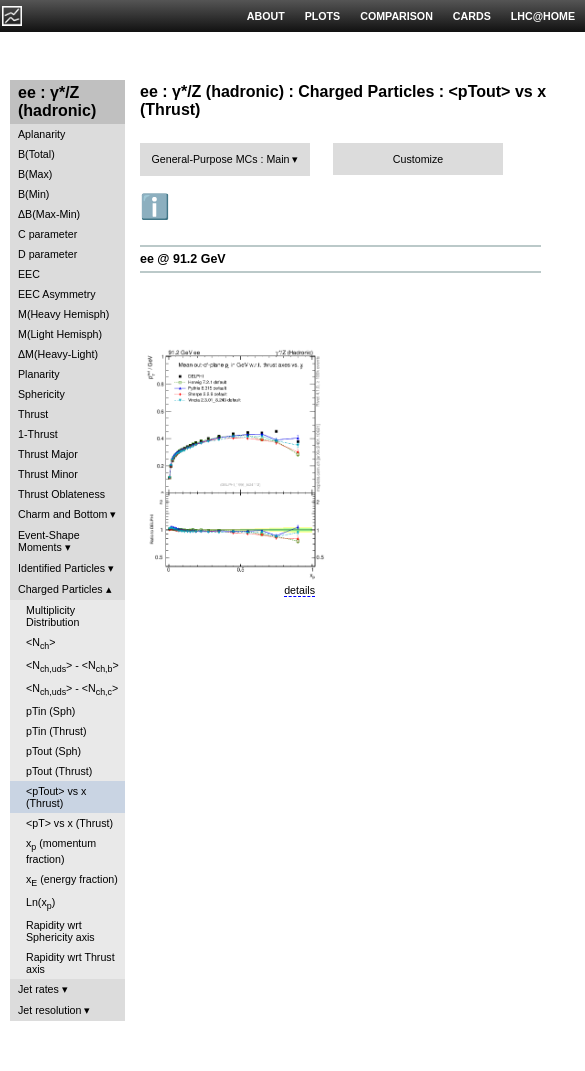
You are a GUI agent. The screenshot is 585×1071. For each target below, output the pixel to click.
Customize (418, 159)
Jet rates (38, 989)
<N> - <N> (72, 666)
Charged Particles (60, 589)
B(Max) (35, 174)
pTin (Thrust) (56, 731)
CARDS (472, 16)
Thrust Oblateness (61, 494)
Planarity (38, 374)
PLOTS (323, 16)
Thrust (33, 414)
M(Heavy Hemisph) (63, 314)
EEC (29, 274)
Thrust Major (48, 454)
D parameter (47, 254)
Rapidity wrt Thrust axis (70, 963)
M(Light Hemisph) (60, 334)
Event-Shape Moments (49, 541)
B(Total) (36, 154)
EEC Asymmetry (57, 294)
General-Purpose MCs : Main (221, 159)
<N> (41, 643)
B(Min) (33, 194)
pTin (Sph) (50, 711)
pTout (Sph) (53, 751)
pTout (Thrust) (59, 771)
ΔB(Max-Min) (49, 214)
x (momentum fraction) (61, 850)
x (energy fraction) (72, 880)
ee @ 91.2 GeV (183, 259)
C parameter (47, 234)
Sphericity (41, 394)
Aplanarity (41, 134)
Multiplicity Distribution (52, 616)
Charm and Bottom (62, 514)
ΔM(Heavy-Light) (58, 354)
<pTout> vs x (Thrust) (56, 797)
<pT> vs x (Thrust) (69, 823)
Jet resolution (49, 1010)
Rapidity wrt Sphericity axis (60, 931)
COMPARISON (396, 16)
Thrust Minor (48, 474)
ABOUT (266, 16)
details (299, 590)
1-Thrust (38, 434)
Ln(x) (40, 903)
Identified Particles (61, 568)
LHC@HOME (543, 16)
